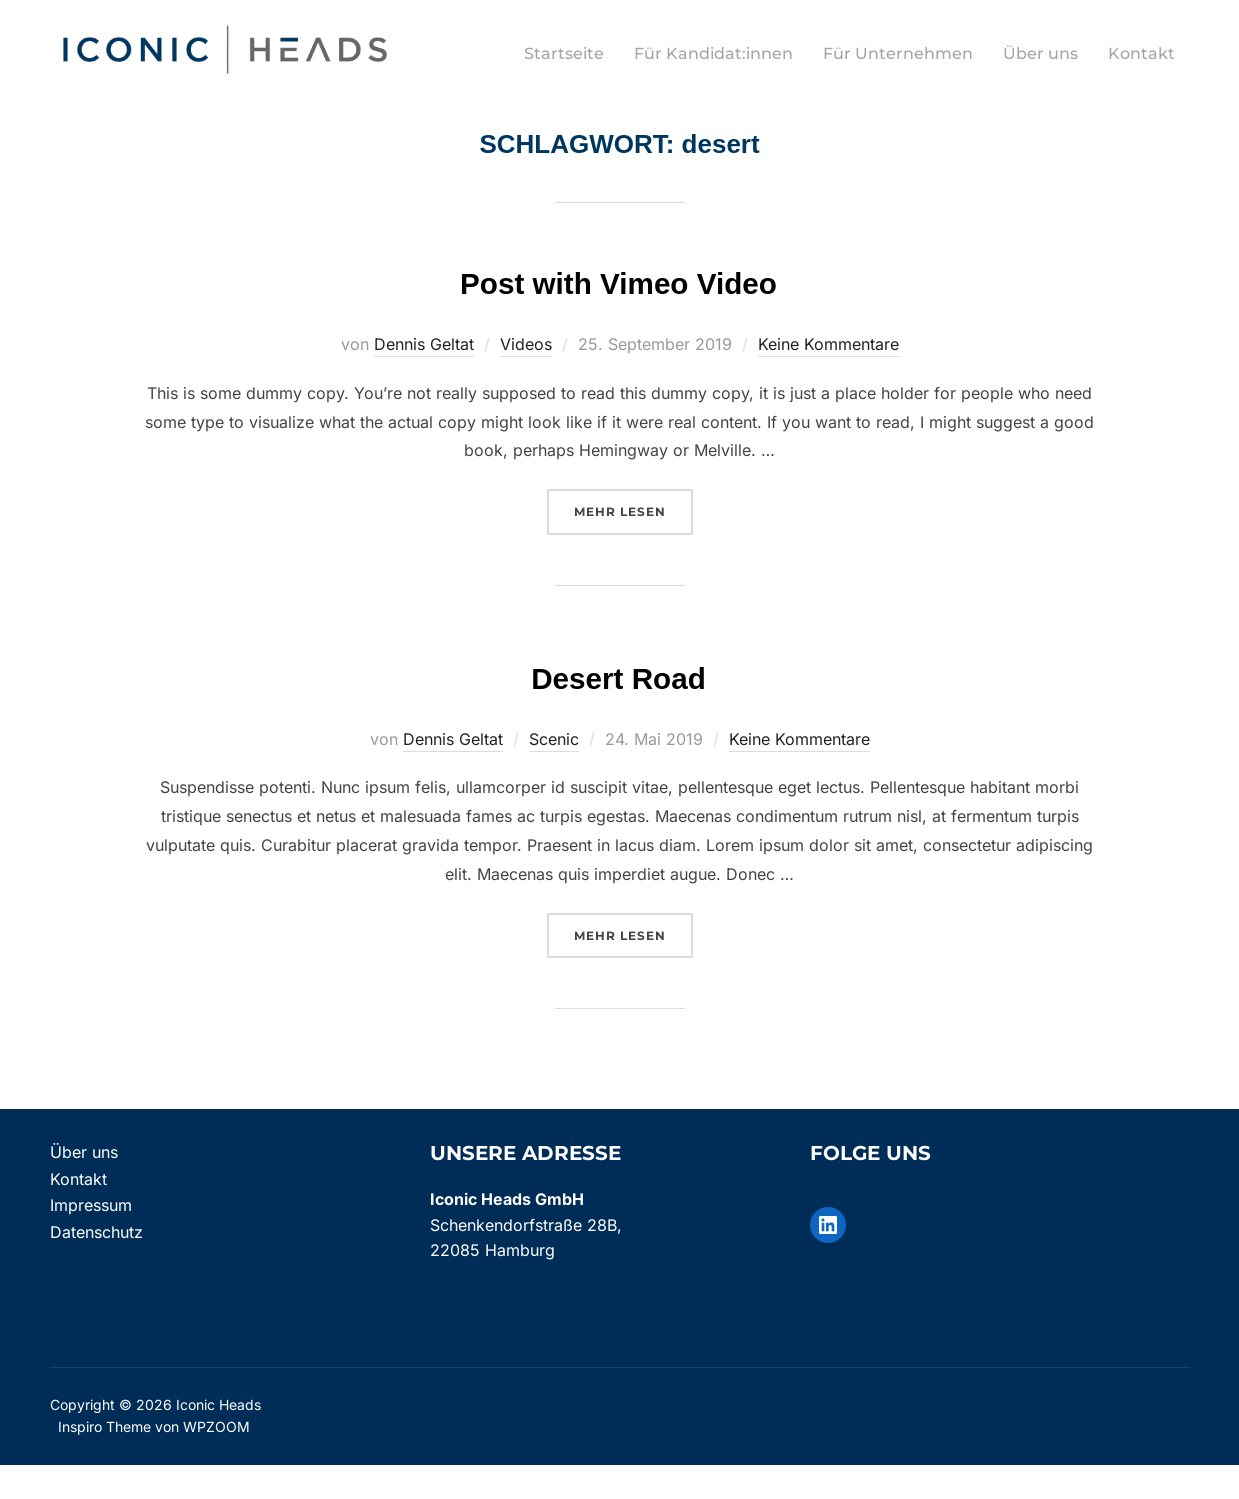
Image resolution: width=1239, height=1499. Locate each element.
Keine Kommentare (828, 378)
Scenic (554, 773)
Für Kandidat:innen (713, 53)
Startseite (564, 53)
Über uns (1040, 53)
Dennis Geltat (424, 378)
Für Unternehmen (898, 53)
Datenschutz (96, 1266)
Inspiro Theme (104, 1460)
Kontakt (1141, 53)
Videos (526, 378)
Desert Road (618, 708)
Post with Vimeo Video (618, 313)
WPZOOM (216, 1460)
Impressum (91, 1240)
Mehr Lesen (633, 538)
